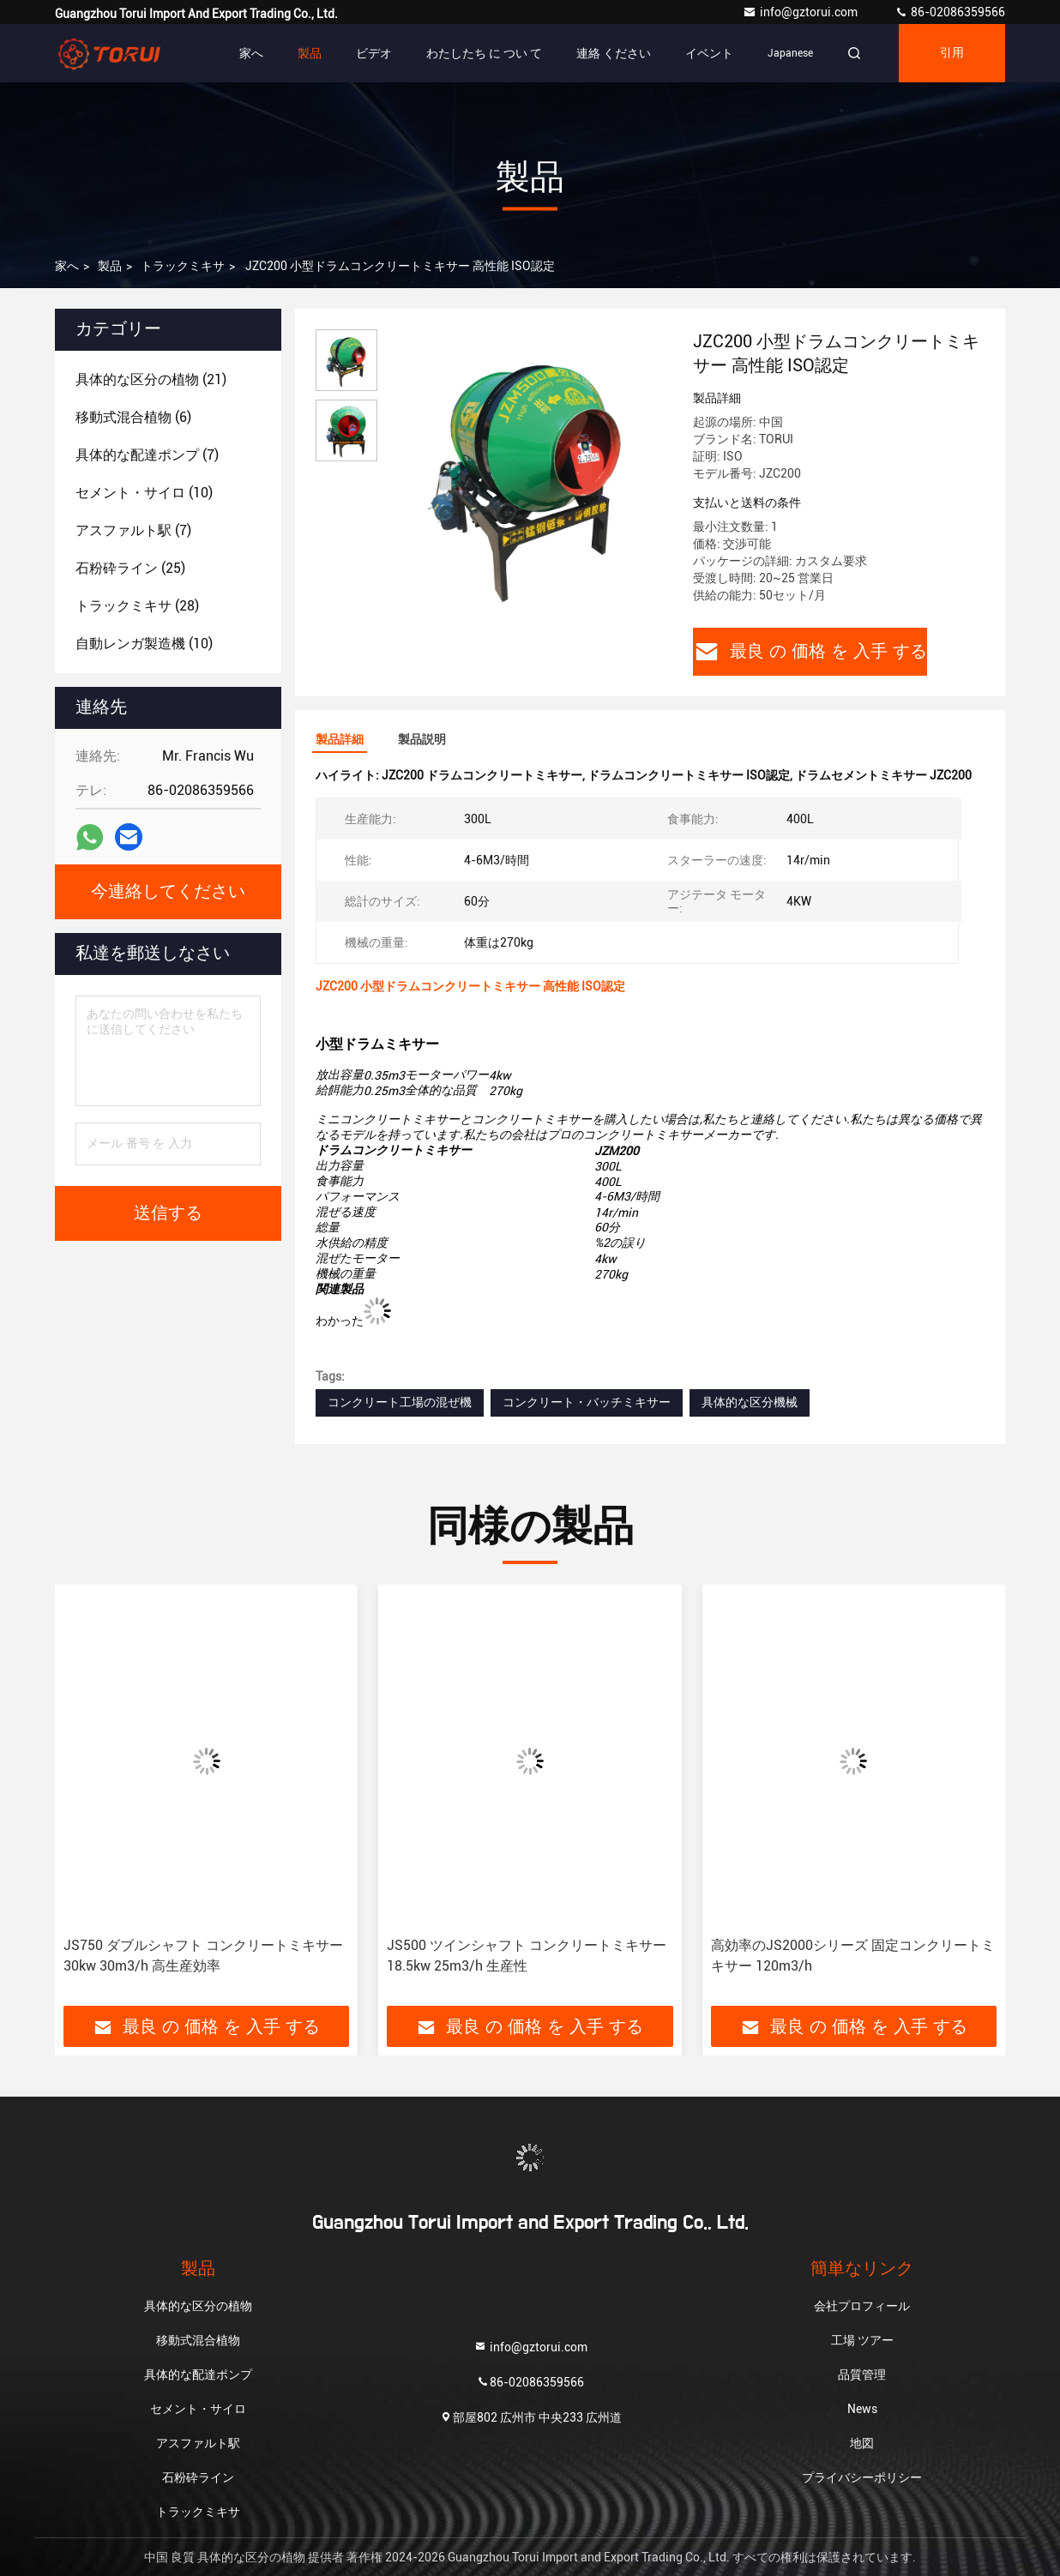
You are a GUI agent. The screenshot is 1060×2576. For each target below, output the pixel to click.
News (862, 2409)
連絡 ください (613, 53)
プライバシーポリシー (862, 2477)
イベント (709, 53)
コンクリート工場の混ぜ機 (400, 1402)
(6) (133, 417)
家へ (251, 53)
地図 (862, 2443)
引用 (952, 53)
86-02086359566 (949, 12)
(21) (150, 379)
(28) (137, 606)
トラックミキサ (183, 266)
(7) (147, 455)
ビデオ (374, 53)
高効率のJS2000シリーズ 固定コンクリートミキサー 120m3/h (853, 1955)
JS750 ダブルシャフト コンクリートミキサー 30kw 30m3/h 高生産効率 (203, 1955)
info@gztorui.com (801, 12)
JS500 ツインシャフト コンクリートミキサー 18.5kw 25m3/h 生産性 (526, 1955)
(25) (130, 568)
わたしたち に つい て (484, 53)
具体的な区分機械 (750, 1402)
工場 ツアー (862, 2340)
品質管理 (862, 2374)
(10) (144, 493)
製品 (310, 53)
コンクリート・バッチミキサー (587, 1402)
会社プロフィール (862, 2306)
